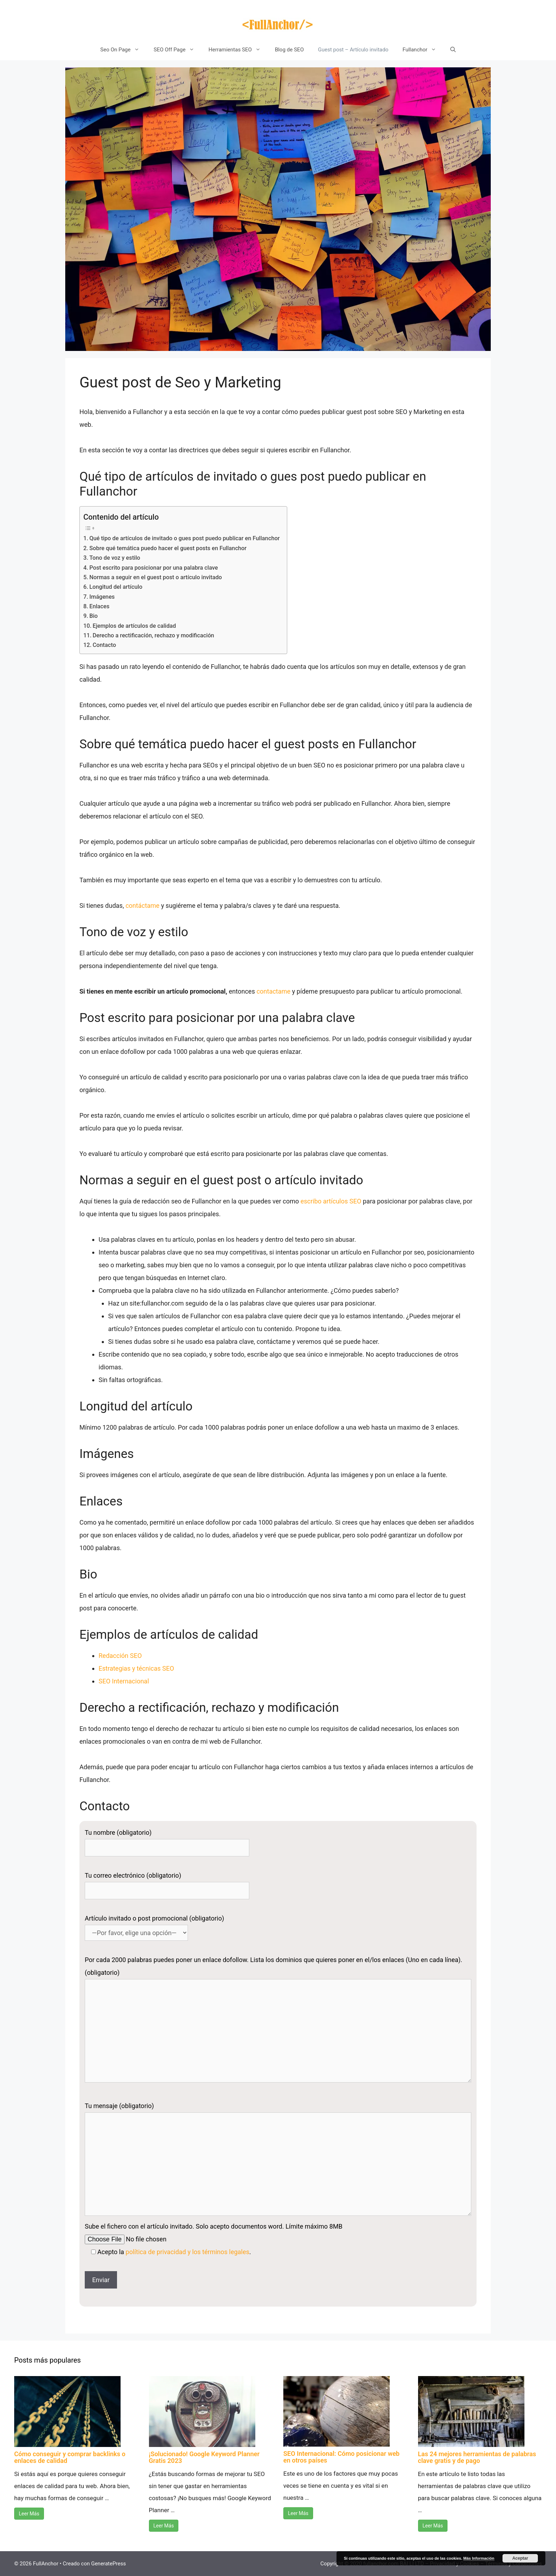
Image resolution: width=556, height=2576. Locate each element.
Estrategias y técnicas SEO (136, 1668)
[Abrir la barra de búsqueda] (453, 49)
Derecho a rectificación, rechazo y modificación (153, 635)
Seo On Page (123, 49)
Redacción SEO (120, 1655)
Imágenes (102, 596)
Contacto (104, 645)
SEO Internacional (124, 1681)
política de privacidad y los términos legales (187, 2252)
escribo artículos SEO (330, 1201)
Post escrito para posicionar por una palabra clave (153, 567)
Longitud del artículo (115, 586)
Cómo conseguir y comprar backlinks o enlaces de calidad (70, 2457)
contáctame (143, 905)
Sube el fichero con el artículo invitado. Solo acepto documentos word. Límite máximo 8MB (214, 2226)
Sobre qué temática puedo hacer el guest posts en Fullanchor (167, 548)
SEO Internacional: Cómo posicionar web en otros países (341, 2457)
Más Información (478, 2558)
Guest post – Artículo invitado (353, 49)
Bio (93, 616)
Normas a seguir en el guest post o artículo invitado (155, 577)
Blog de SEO (289, 49)
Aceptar (520, 2558)
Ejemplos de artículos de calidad (134, 625)
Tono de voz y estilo (114, 557)
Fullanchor (422, 49)
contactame (274, 991)
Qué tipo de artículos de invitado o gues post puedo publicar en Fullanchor (184, 538)
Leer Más (29, 2513)
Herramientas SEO (238, 49)
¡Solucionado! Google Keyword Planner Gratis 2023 (204, 2457)
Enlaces (99, 606)
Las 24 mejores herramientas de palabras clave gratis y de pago (477, 2457)
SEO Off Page (177, 49)
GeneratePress (108, 2563)
